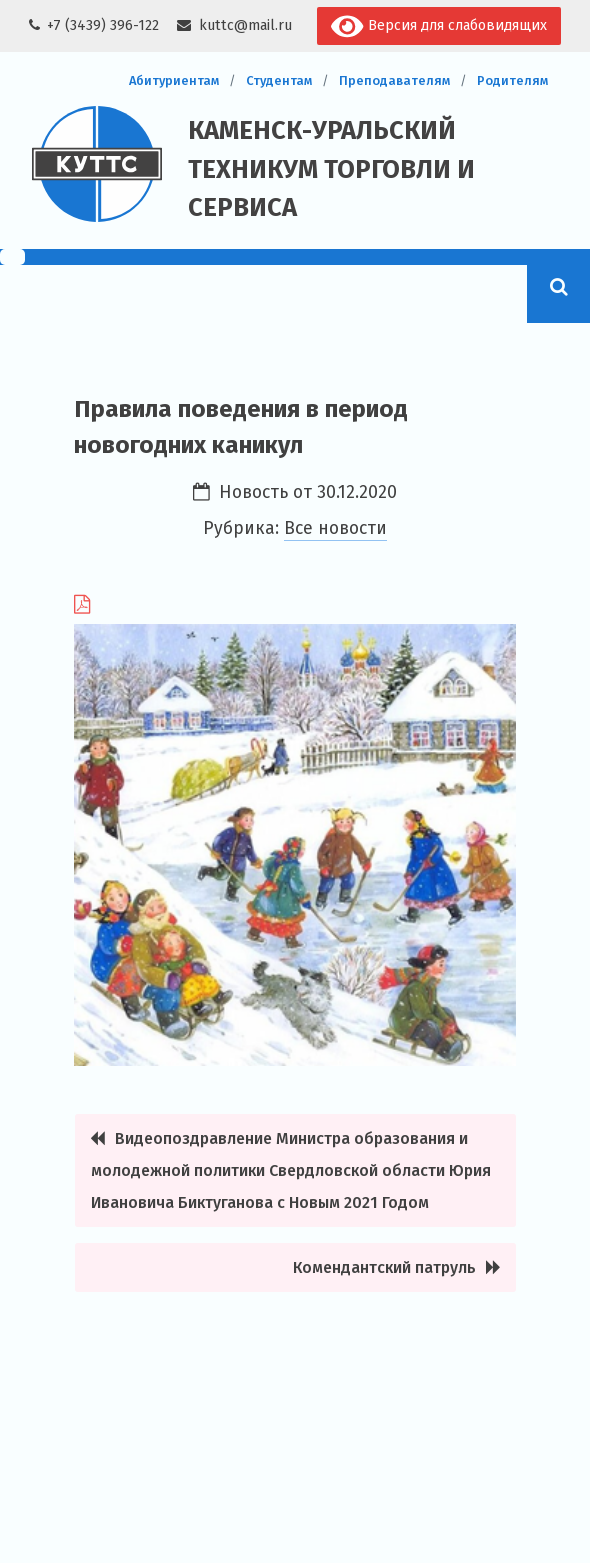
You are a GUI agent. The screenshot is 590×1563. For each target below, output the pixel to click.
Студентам (279, 80)
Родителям (512, 80)
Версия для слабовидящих (438, 26)
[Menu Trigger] (12, 257)
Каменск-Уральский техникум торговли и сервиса (331, 169)
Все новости (335, 528)
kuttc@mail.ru (245, 25)
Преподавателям (394, 80)
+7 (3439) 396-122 (103, 25)
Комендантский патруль (384, 1267)
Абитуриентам (174, 80)
